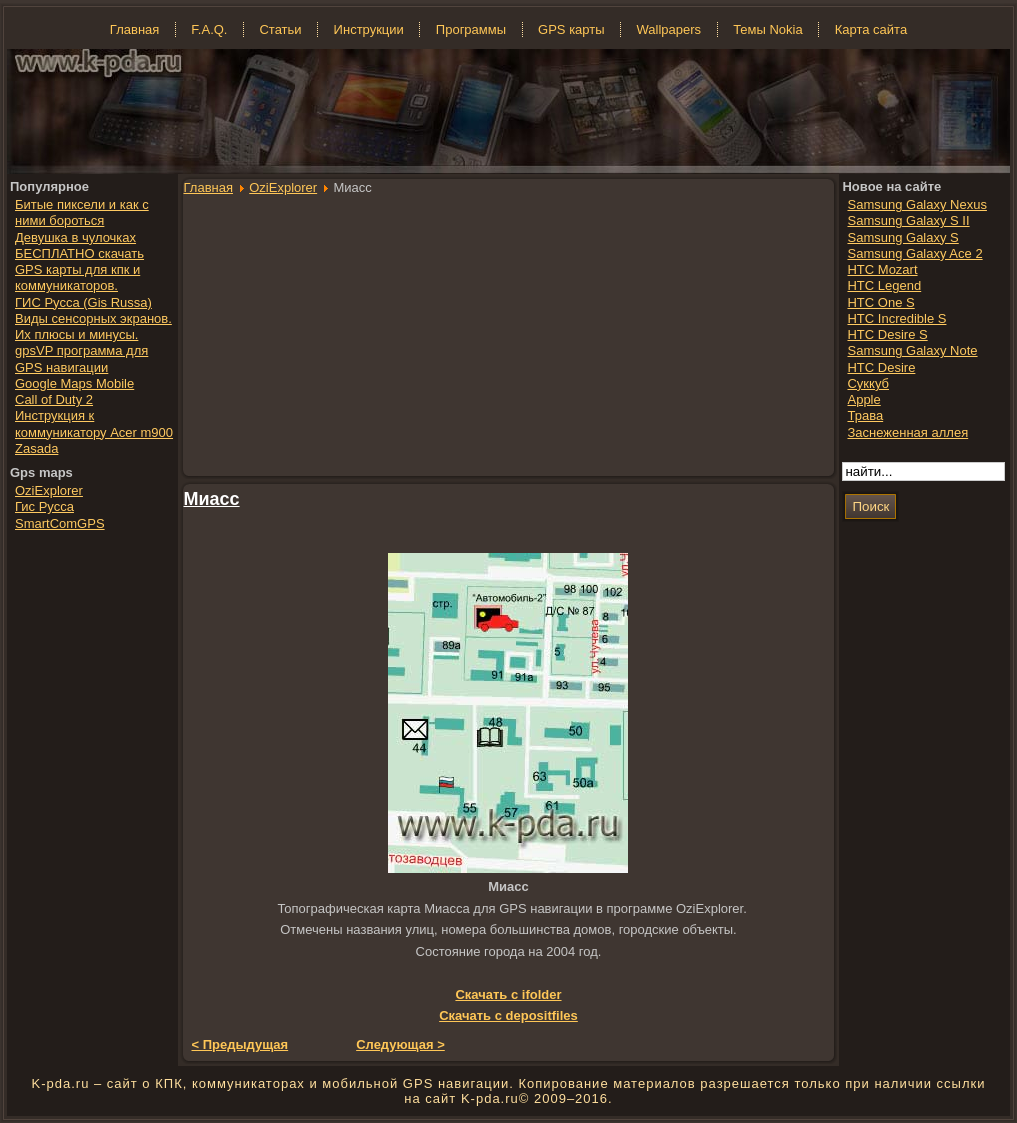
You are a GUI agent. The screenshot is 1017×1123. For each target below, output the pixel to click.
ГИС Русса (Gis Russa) (83, 302)
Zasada (36, 448)
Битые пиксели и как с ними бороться (82, 212)
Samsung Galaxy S (902, 237)
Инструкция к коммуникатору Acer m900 (94, 423)
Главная (208, 187)
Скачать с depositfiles (508, 1015)
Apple (863, 399)
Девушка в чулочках (75, 237)
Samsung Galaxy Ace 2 (914, 253)
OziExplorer (283, 187)
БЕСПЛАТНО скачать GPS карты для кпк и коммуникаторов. (79, 270)
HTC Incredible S (896, 318)
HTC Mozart (882, 269)
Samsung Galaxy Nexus (916, 204)
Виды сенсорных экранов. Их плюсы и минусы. (93, 326)
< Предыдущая (240, 1044)
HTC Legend (884, 285)
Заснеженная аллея (907, 432)
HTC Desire (881, 367)
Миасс (212, 499)
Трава (865, 415)
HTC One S (880, 302)
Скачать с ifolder (508, 994)
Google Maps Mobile (74, 383)
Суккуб (868, 383)
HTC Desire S (887, 334)
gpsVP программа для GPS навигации (81, 358)
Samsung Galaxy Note (912, 350)
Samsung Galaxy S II (908, 220)
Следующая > (400, 1044)
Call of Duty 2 (54, 399)
